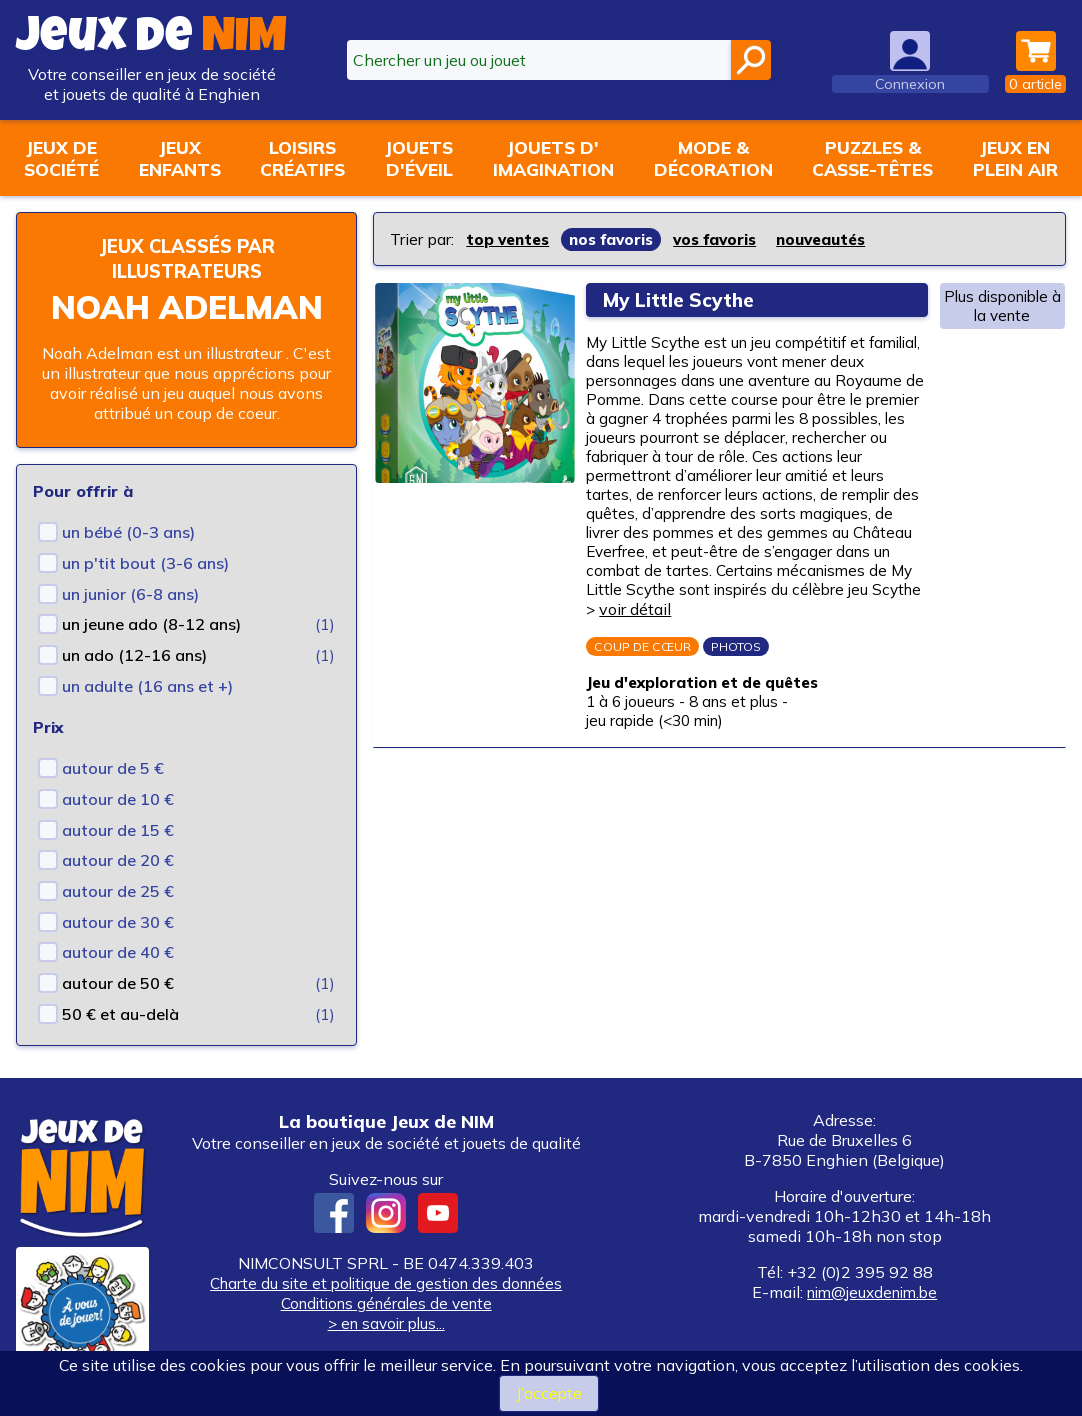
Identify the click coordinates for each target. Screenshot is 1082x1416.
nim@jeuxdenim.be (872, 1292)
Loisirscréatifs (302, 158)
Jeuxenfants (180, 158)
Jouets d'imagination (553, 158)
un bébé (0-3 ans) (128, 532)
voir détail (639, 643)
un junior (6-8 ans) (130, 594)
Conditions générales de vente (386, 1303)
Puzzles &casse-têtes (872, 158)
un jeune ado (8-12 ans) (151, 624)
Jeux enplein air (1015, 158)
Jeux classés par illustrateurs (187, 258)
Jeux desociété (61, 158)
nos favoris (620, 239)
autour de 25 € (118, 891)
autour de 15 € (118, 830)
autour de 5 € (113, 768)
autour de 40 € (118, 952)
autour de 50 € (118, 983)
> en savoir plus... (386, 1323)
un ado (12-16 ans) (134, 655)
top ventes (510, 239)
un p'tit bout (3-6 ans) (145, 563)
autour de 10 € (118, 799)
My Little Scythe (686, 299)
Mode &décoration (713, 158)
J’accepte (548, 1393)
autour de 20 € (118, 860)
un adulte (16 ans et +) (147, 686)
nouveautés (842, 239)
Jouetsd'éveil (419, 158)
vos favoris (729, 239)
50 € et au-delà (120, 1014)
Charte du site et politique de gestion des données (386, 1283)
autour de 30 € (118, 922)
